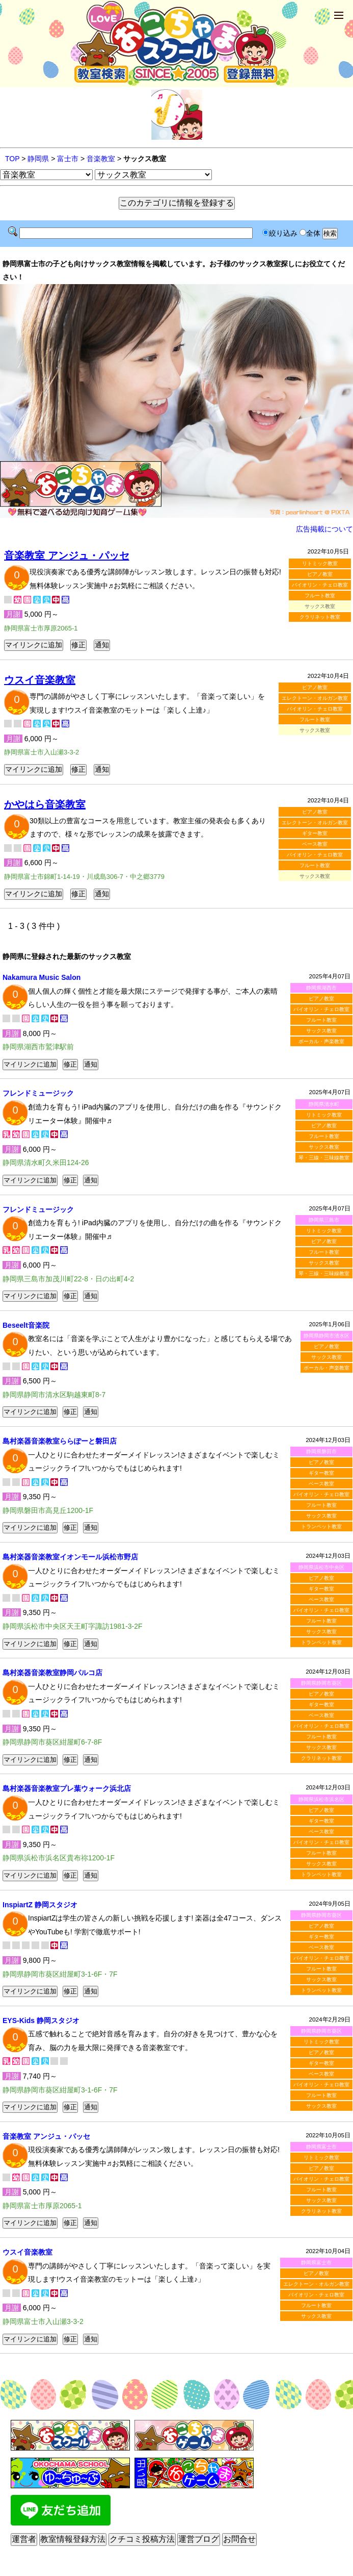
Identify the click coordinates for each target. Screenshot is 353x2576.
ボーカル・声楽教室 (321, 1041)
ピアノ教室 (320, 574)
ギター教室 (315, 833)
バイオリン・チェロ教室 (320, 585)
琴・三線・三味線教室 (323, 1157)
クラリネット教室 (320, 617)
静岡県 (38, 159)
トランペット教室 (321, 1526)
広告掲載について (324, 529)
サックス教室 (321, 1030)
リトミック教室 (320, 563)
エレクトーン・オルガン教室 (315, 698)
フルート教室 (320, 595)
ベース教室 (315, 844)
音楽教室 (101, 159)
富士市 (67, 159)
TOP (12, 159)
